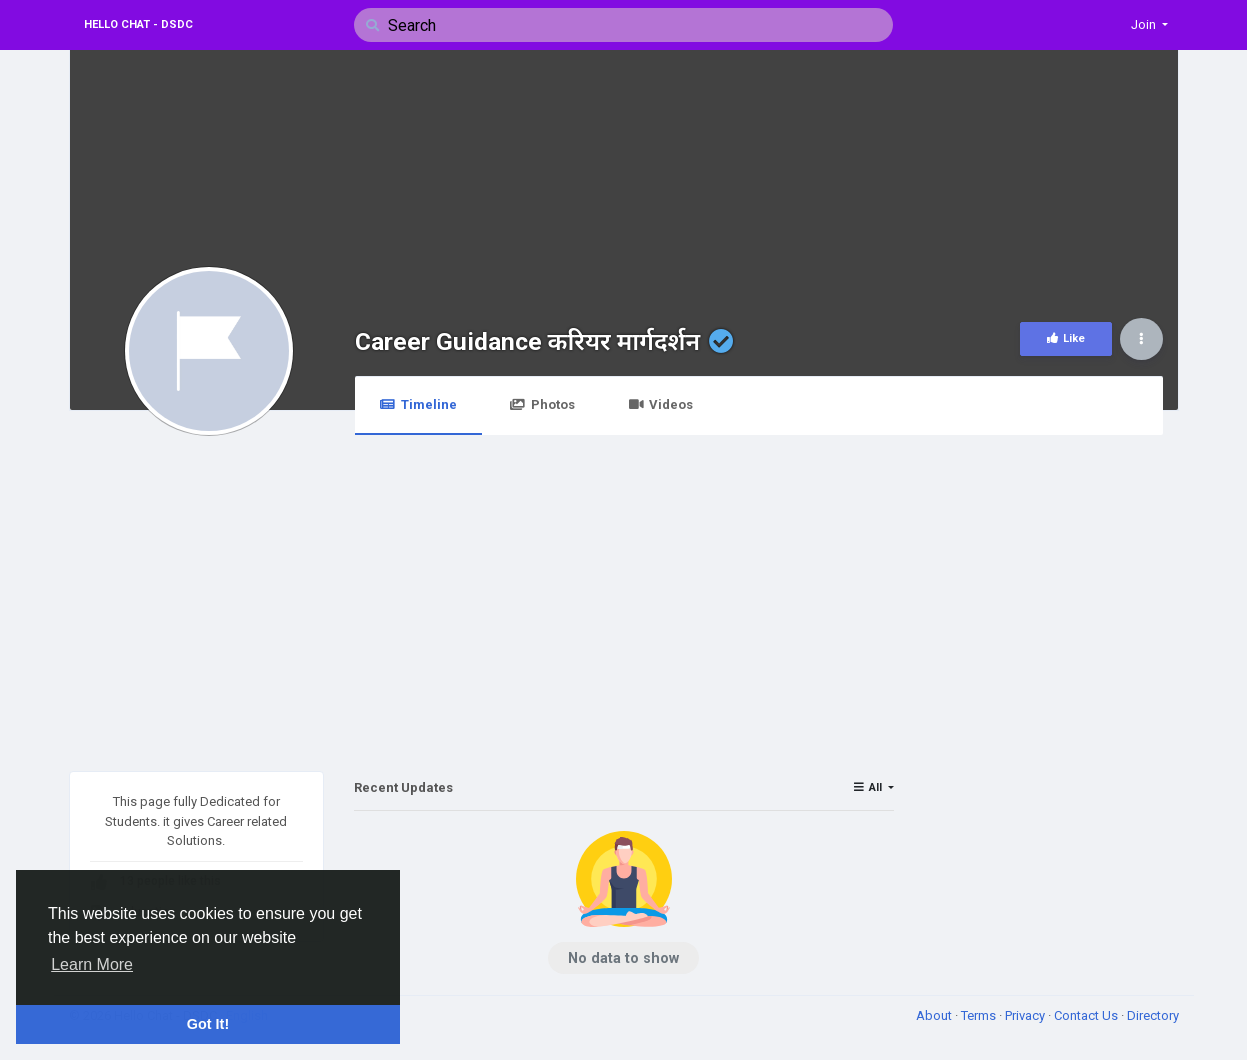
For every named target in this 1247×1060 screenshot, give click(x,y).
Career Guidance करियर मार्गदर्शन (528, 341)
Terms (980, 1015)
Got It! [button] (208, 1024)
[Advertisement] (624, 591)
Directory (1153, 1015)
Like (1066, 338)
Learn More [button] (92, 964)
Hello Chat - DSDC (138, 24)
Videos (660, 404)
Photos (542, 404)
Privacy (1026, 1015)
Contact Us (1087, 1015)
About (935, 1015)
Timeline (418, 404)
